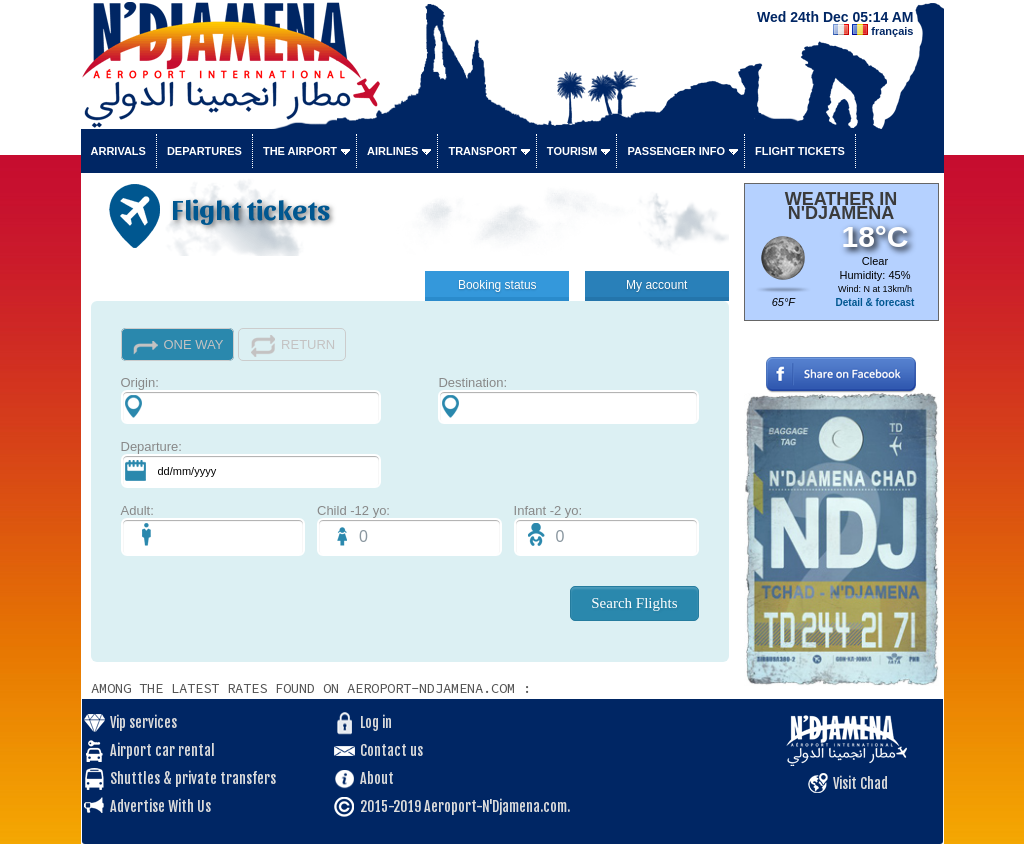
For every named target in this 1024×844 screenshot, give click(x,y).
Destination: (568, 399)
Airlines (392, 151)
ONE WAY (178, 345)
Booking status (497, 285)
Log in (376, 722)
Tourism (572, 151)
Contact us (391, 750)
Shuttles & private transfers (193, 778)
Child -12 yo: (409, 529)
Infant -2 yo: (606, 529)
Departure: (251, 463)
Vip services (143, 722)
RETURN (292, 345)
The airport (300, 151)
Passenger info (676, 151)
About (377, 778)
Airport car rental (162, 750)
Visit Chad (860, 783)
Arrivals (118, 151)
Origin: (251, 399)
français (892, 31)
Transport (482, 151)
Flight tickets (800, 151)
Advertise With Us (160, 806)
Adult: (213, 529)
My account (656, 285)
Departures (204, 151)
